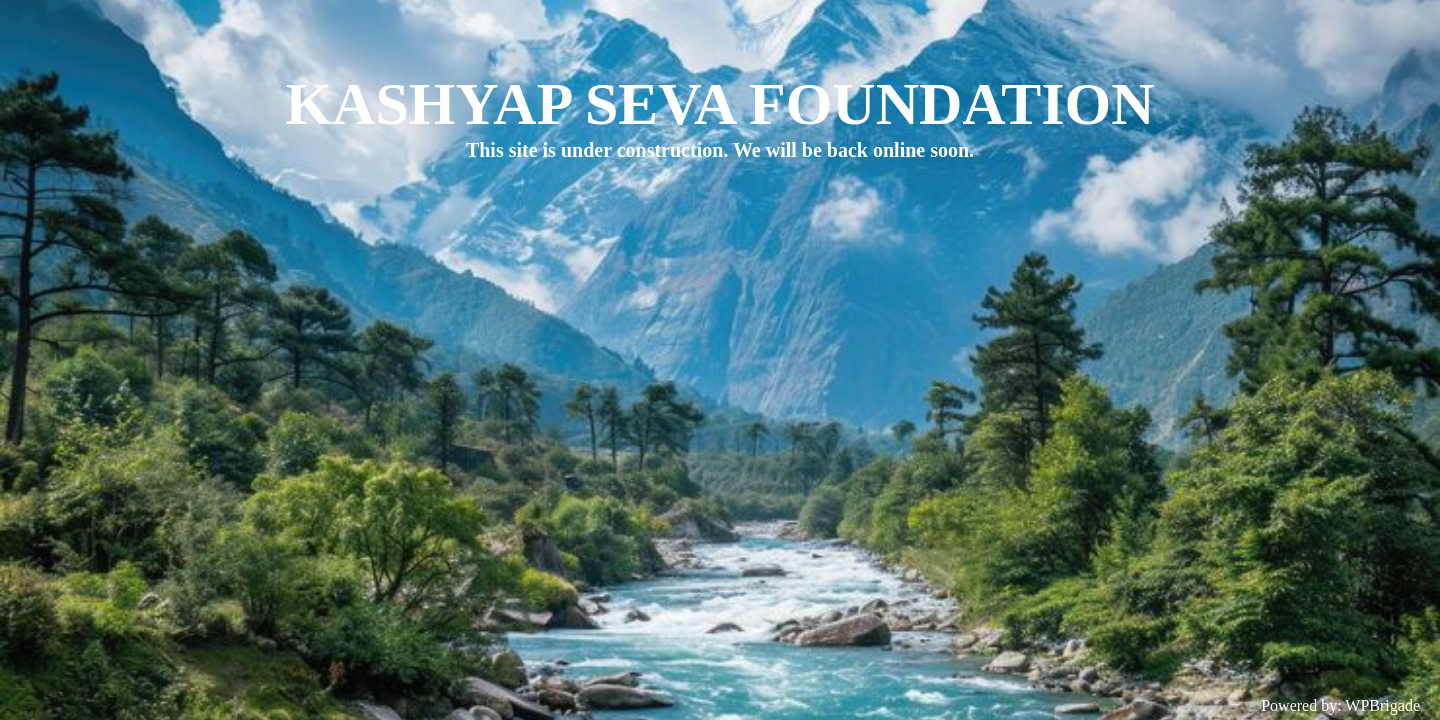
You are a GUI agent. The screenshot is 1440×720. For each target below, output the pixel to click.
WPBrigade (1382, 705)
